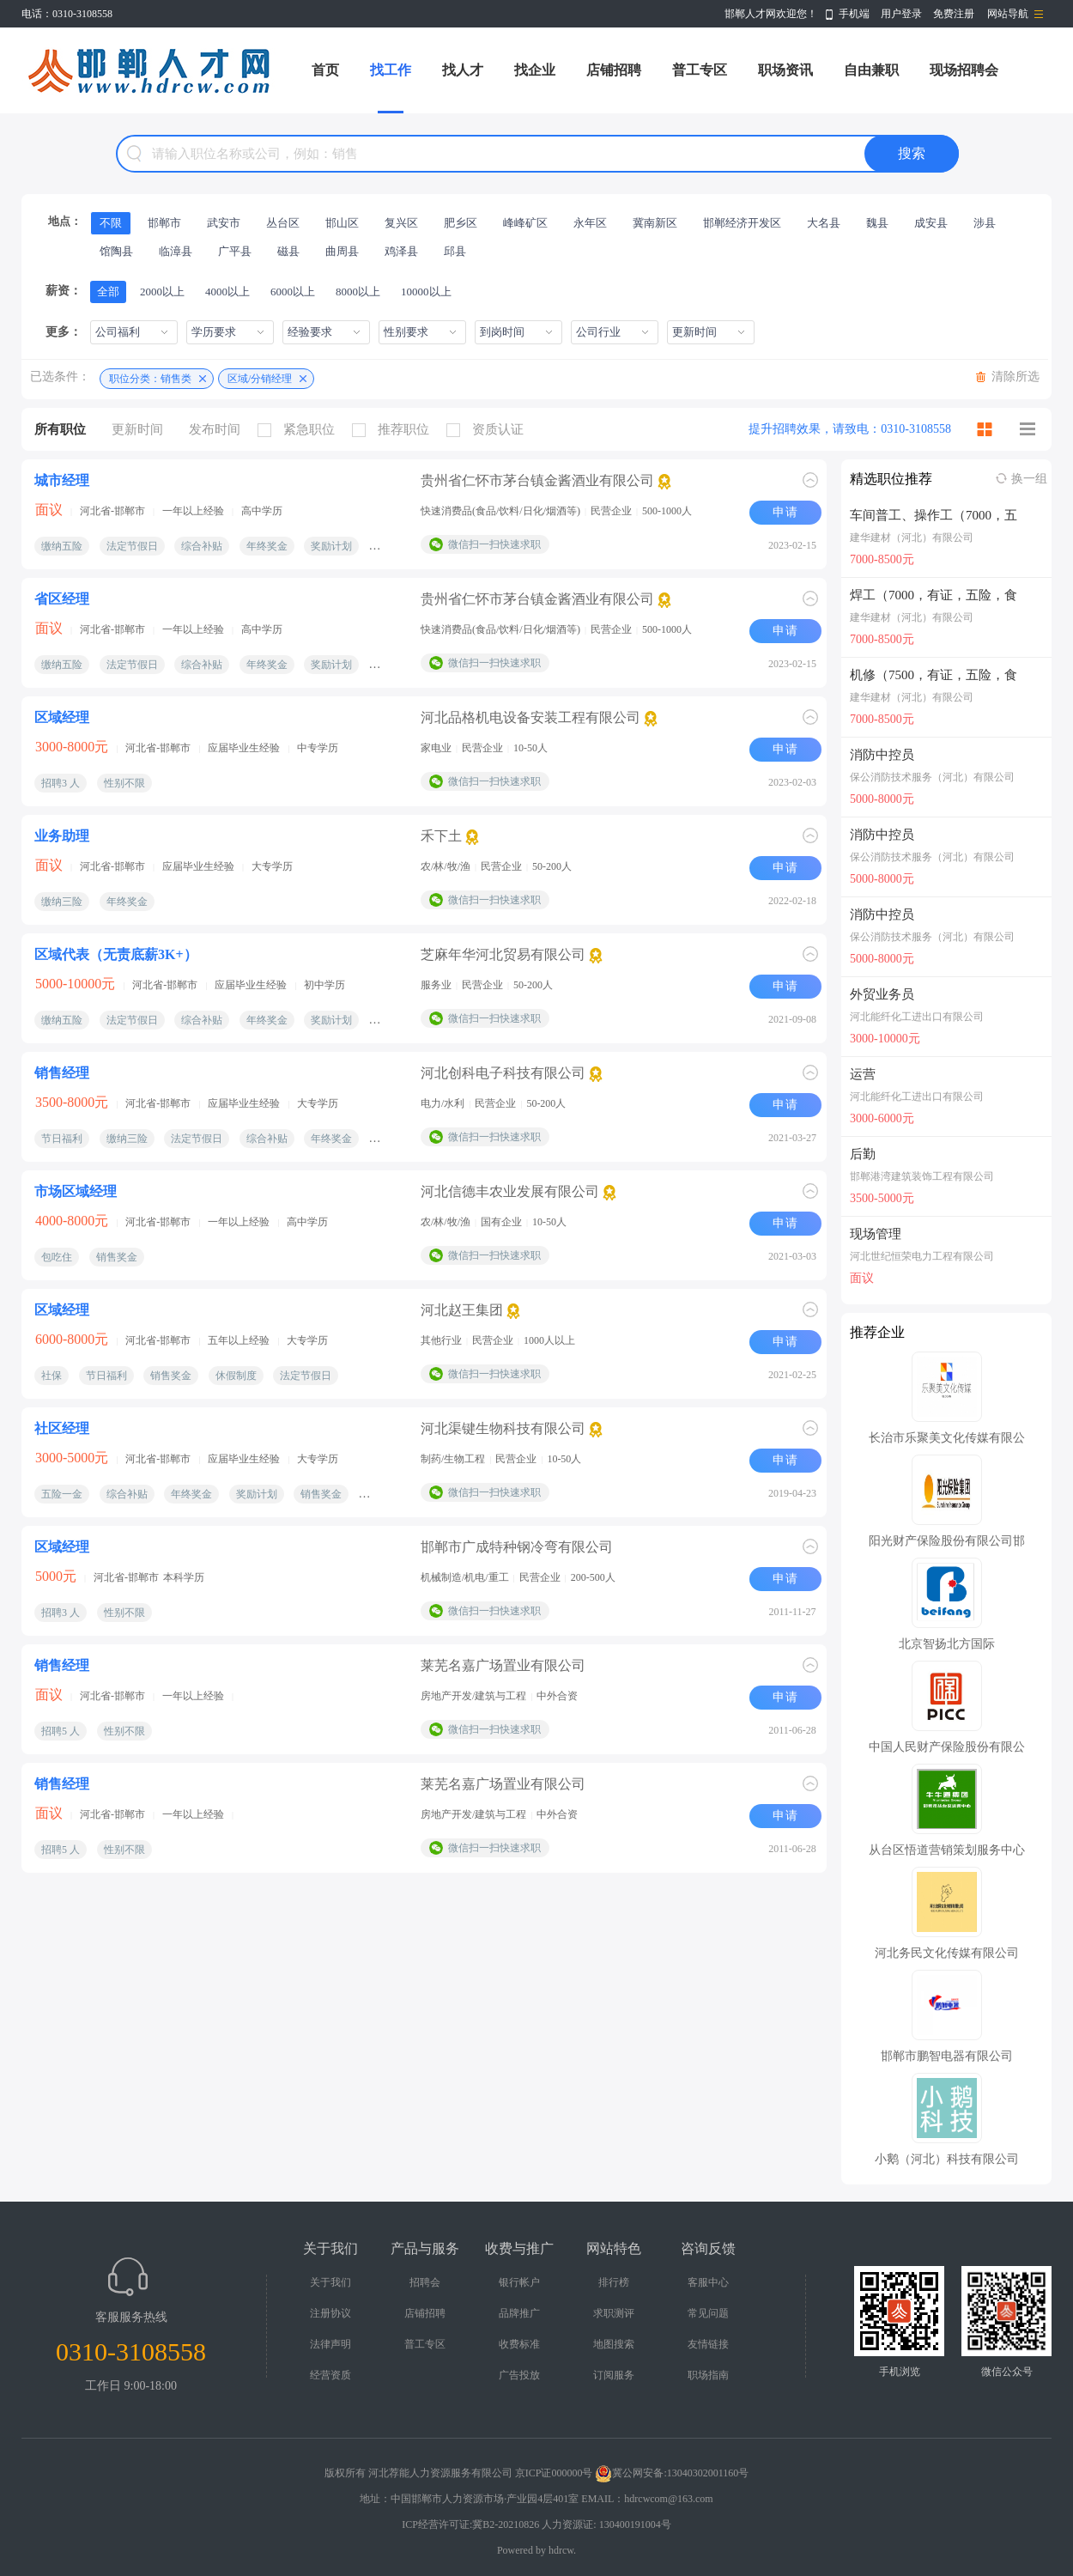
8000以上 (358, 291)
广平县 (235, 251)
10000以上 (426, 291)
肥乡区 (460, 222)
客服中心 (708, 2282)
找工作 (390, 70)
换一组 (1029, 478)
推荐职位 (395, 429)
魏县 (877, 222)
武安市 (223, 222)
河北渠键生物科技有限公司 (503, 1428)
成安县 (931, 222)
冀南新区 (655, 222)
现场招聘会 (964, 70)
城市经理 (61, 480)
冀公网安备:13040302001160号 (672, 2473)
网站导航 (1007, 14)
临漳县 (175, 251)
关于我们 (330, 2282)
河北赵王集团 (462, 1310)
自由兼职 (871, 70)
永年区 (590, 222)
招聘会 (424, 2282)
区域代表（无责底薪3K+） (115, 954)
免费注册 (953, 14)
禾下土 (441, 836)
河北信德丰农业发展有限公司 (510, 1191)
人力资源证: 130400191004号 (606, 2524)
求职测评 (613, 2313)
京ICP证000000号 (554, 2473)
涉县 (984, 222)
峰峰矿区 (525, 222)
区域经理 (61, 717)
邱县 (455, 251)
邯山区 (342, 222)
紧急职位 (300, 429)
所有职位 (60, 429)
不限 (111, 222)
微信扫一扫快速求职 (494, 544)
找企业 (534, 70)
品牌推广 (519, 2313)
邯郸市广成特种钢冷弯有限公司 (517, 1547)
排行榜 (613, 2282)
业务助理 (61, 836)
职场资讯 (785, 70)
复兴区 (401, 222)
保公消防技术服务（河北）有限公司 (932, 777)
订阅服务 (613, 2375)
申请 (785, 512)
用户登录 (901, 14)
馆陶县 (116, 251)
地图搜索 (613, 2344)
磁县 (288, 251)
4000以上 (227, 291)
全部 (108, 291)
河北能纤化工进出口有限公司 (917, 1017)
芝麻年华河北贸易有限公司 (503, 954)
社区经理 (61, 1428)
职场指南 (708, 2375)
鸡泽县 (401, 251)
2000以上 (162, 291)
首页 (325, 70)
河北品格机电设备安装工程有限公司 (530, 717)
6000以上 (292, 291)
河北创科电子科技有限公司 (503, 1073)
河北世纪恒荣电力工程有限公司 (922, 1256)
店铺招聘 (613, 70)
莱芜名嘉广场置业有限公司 (503, 1665)
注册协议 (330, 2313)
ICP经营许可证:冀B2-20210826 (470, 2524)
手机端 (854, 14)
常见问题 (708, 2313)
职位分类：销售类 (150, 379)
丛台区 (283, 222)
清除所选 (1015, 376)
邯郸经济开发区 (742, 222)
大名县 (823, 222)
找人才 (462, 70)
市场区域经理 (75, 1191)
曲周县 (342, 251)
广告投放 (519, 2375)
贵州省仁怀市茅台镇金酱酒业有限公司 (537, 480)
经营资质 (330, 2375)
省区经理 (61, 599)
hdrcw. (562, 2550)
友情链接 (708, 2344)
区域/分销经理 (259, 379)
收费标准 (519, 2344)
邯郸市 (164, 222)
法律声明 (330, 2344)
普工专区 (699, 70)
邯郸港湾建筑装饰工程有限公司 (922, 1176)
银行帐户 (519, 2282)
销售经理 (61, 1073)
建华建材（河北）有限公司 (911, 538)
